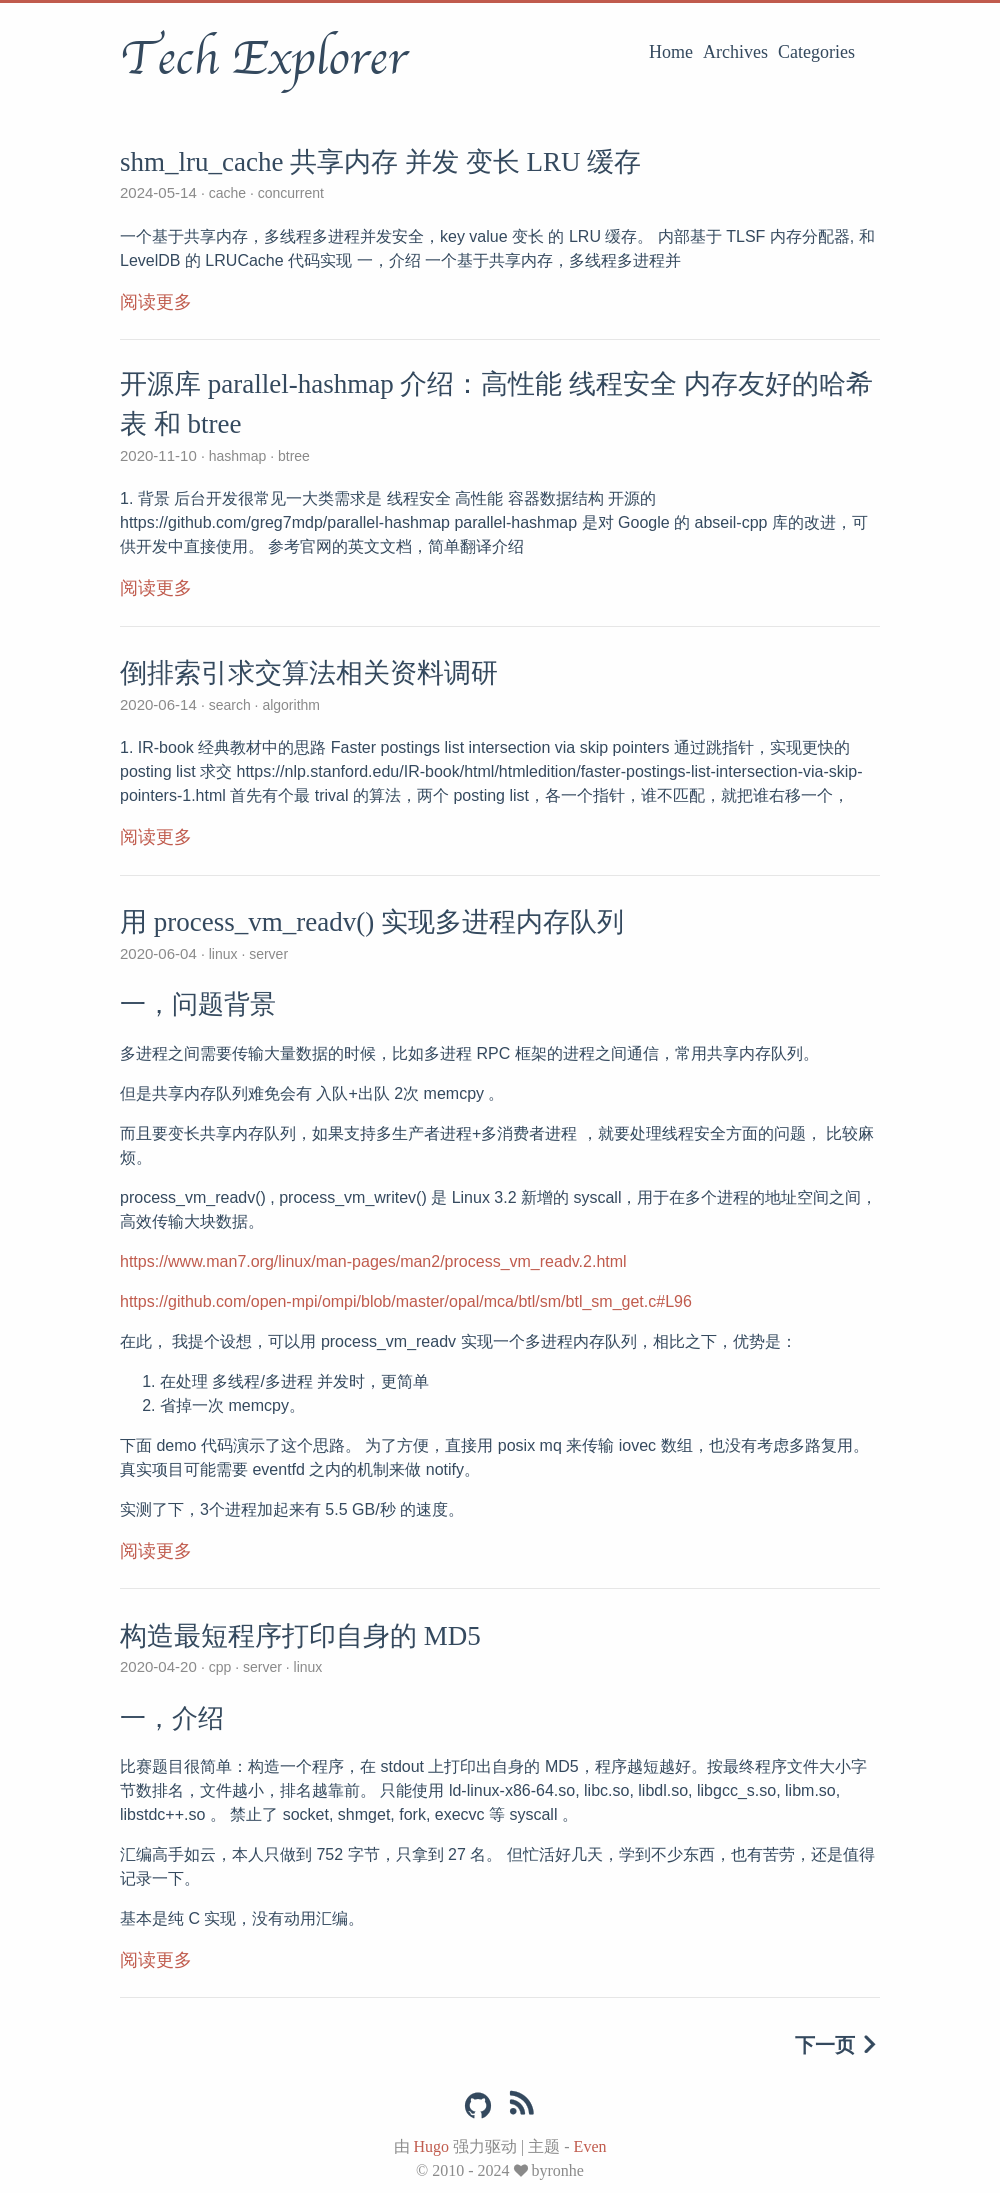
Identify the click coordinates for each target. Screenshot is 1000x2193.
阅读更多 (156, 302)
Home (671, 52)
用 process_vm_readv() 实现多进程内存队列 (372, 922)
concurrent (289, 193)
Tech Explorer (263, 59)
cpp (220, 1667)
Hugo (432, 2146)
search (230, 705)
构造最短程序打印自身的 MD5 (300, 1636)
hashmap (237, 456)
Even (590, 2146)
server (266, 954)
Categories (816, 52)
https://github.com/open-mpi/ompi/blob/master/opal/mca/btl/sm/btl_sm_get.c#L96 (406, 1301)
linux (223, 954)
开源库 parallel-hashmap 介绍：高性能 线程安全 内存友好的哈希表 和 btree (496, 404)
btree (292, 456)
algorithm (289, 705)
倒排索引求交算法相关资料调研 (309, 673)
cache (227, 193)
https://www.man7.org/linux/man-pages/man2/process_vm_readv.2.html (373, 1261)
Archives (735, 52)
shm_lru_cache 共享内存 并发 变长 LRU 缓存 (380, 162)
